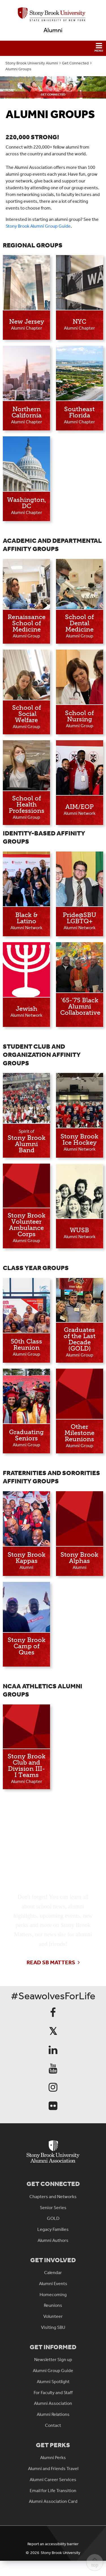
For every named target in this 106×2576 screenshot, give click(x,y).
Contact (53, 2425)
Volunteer (53, 2316)
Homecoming (53, 2294)
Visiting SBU (53, 2327)
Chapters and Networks (53, 2196)
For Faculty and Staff (53, 2392)
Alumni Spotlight (53, 2381)
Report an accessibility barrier (53, 2544)
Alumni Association (53, 2403)
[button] (53, 48)
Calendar (53, 2272)
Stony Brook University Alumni (31, 63)
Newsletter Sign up (53, 2359)
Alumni (53, 30)
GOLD (53, 2218)
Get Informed (53, 2347)
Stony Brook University (60, 2552)
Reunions (53, 2305)
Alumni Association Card (53, 2501)
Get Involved (53, 2260)
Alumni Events (53, 2283)
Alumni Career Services (53, 2479)
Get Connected (75, 63)
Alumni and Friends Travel (53, 2468)
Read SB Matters (51, 1962)
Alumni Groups (18, 69)
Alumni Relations (53, 2414)
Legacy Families (53, 2229)
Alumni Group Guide (53, 2370)
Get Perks (53, 2445)
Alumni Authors (53, 2240)
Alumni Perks (53, 2457)
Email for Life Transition (53, 2490)
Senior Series (53, 2207)
